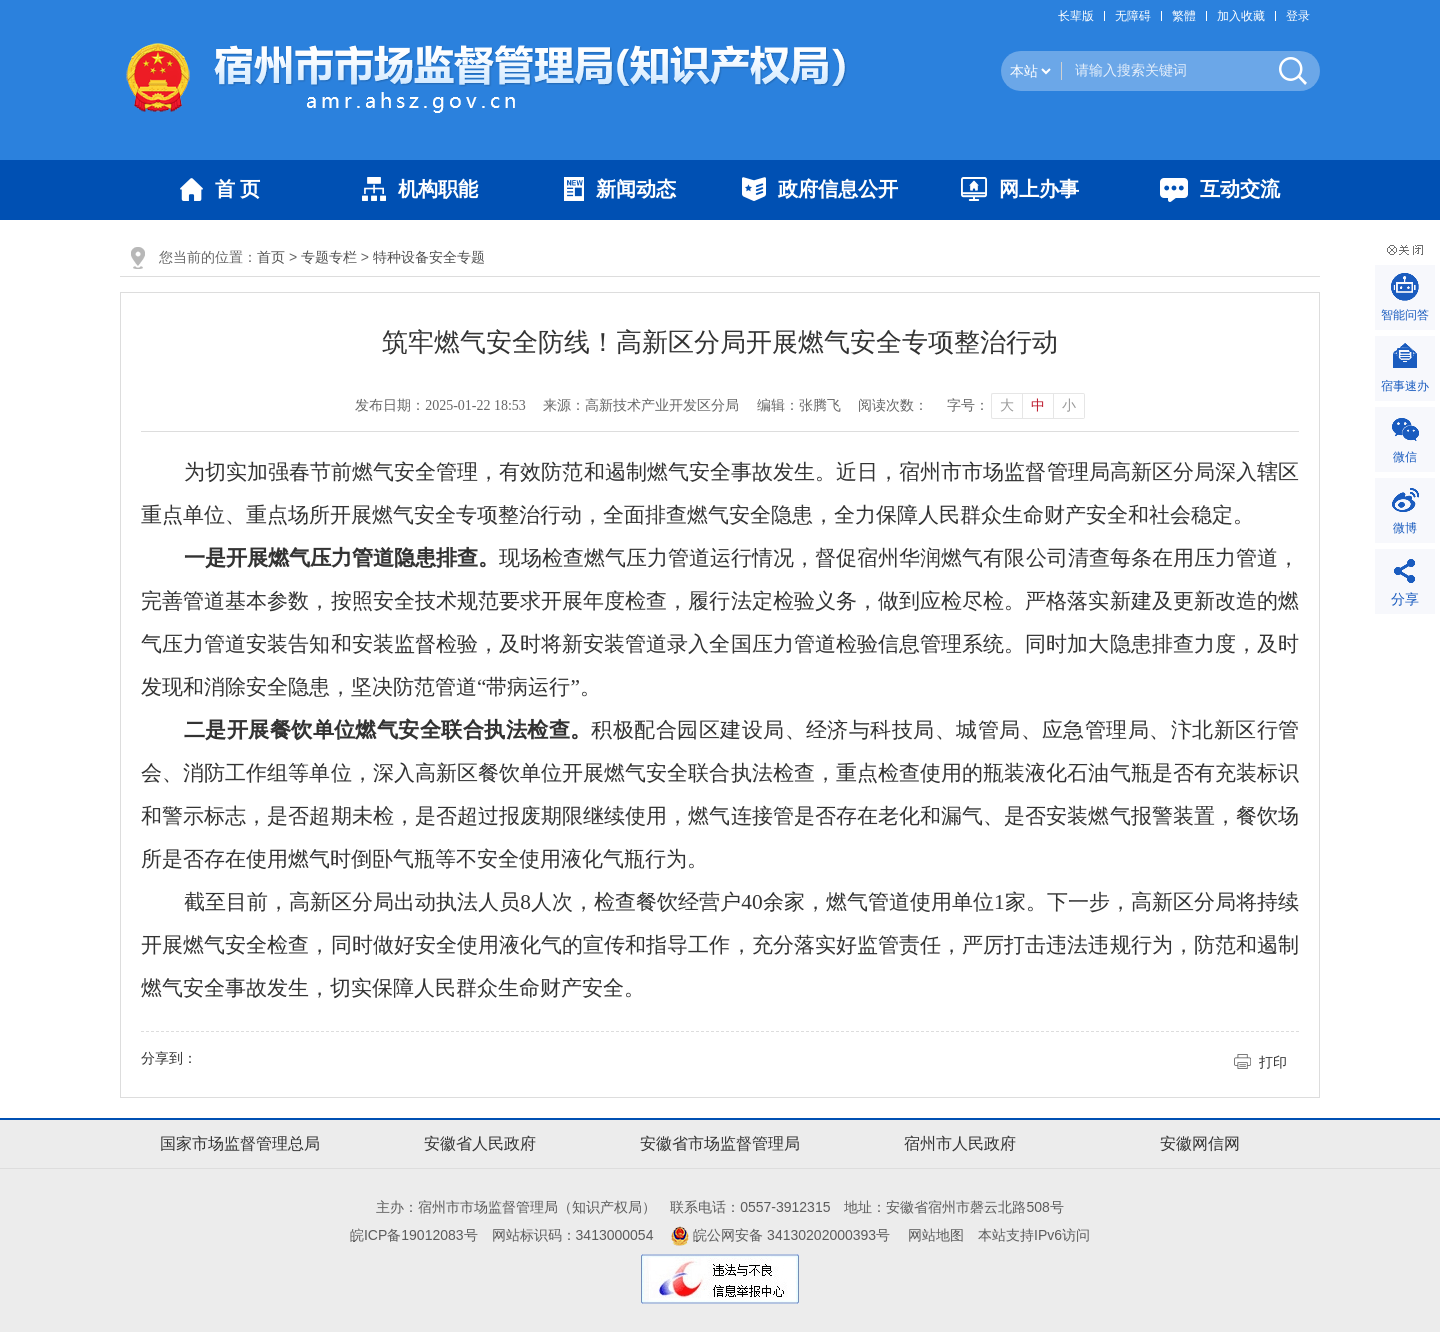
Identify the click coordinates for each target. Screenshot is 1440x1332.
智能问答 (1405, 315)
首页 (271, 257)
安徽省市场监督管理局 (720, 1143)
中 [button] (1038, 405)
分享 (1405, 599)
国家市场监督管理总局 (240, 1143)
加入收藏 (1241, 16)
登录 (1298, 16)
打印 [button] (1273, 1062)
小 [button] (1069, 405)
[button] (1081, 16)
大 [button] (1007, 405)
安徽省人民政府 (480, 1143)
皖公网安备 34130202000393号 (780, 1235)
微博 (1405, 528)
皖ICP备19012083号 (414, 1235)
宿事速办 (1405, 386)
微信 (1405, 457)
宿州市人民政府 (960, 1143)
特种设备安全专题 (429, 257)
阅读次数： (893, 405)
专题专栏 (329, 257)
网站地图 (936, 1235)
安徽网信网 (1200, 1143)
